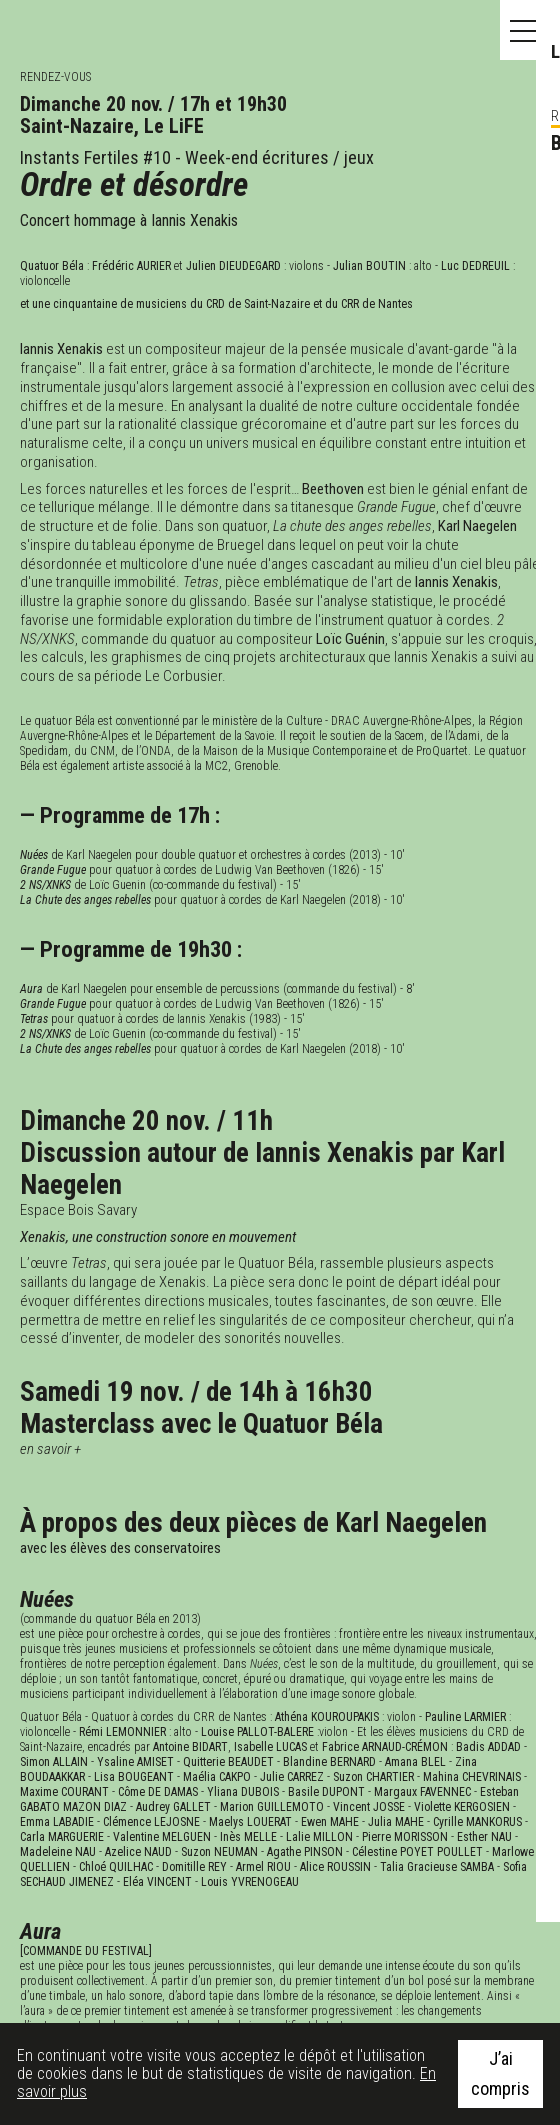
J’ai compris (500, 2073)
